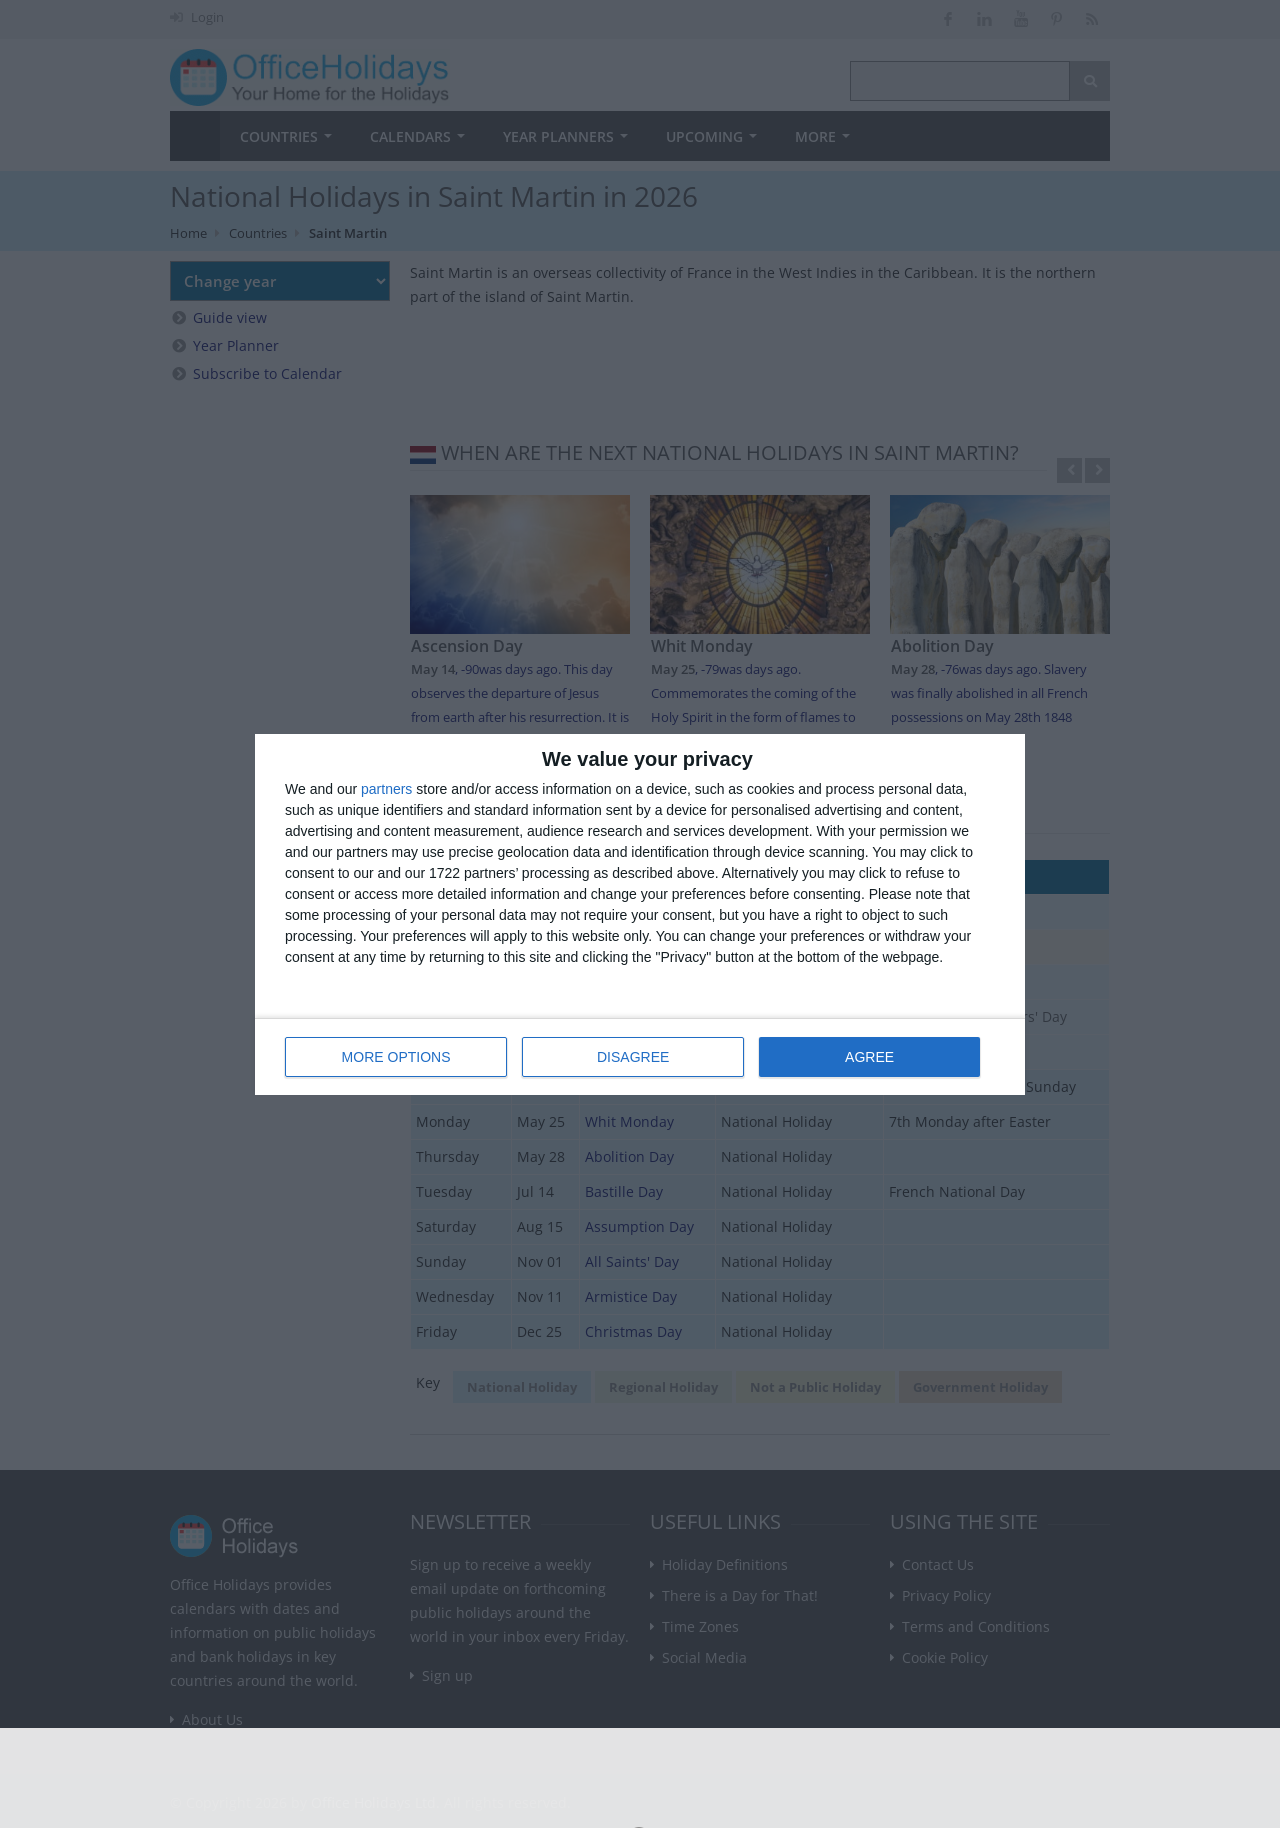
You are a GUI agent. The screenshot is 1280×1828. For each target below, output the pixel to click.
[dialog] (640, 914)
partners (386, 789)
